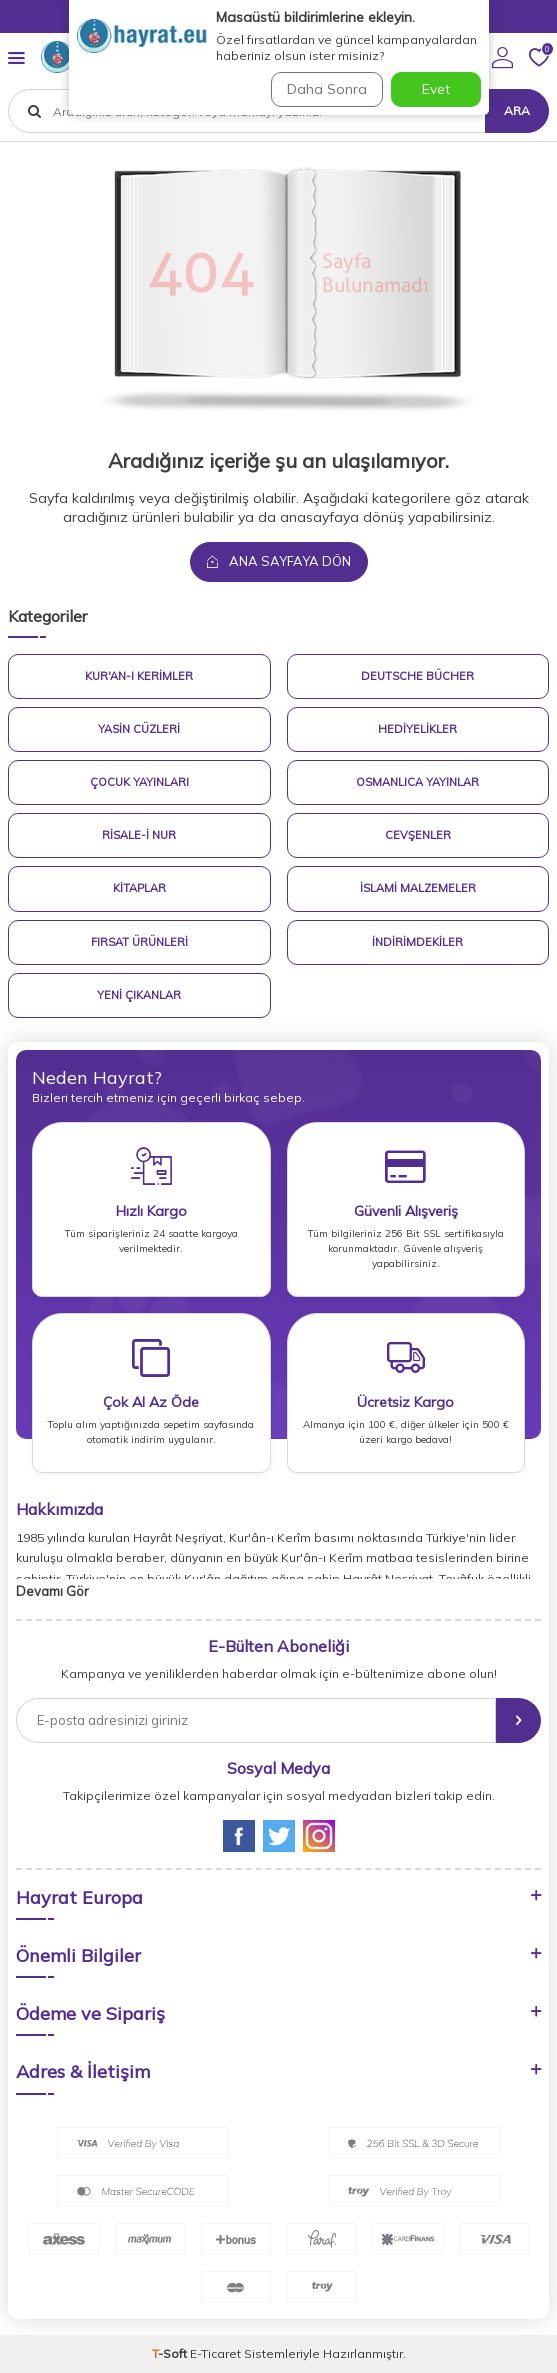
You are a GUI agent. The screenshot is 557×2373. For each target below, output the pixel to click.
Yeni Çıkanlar (139, 995)
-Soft (171, 2353)
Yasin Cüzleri (139, 729)
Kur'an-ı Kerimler (139, 676)
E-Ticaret (215, 2353)
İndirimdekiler (417, 942)
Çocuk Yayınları (139, 782)
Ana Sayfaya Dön (279, 561)
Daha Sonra (327, 89)
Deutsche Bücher (417, 676)
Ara (517, 110)
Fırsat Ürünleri (139, 942)
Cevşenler (418, 835)
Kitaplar (139, 888)
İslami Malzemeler (418, 888)
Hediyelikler (417, 729)
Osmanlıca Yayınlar (417, 782)
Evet (436, 89)
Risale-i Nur (139, 835)
